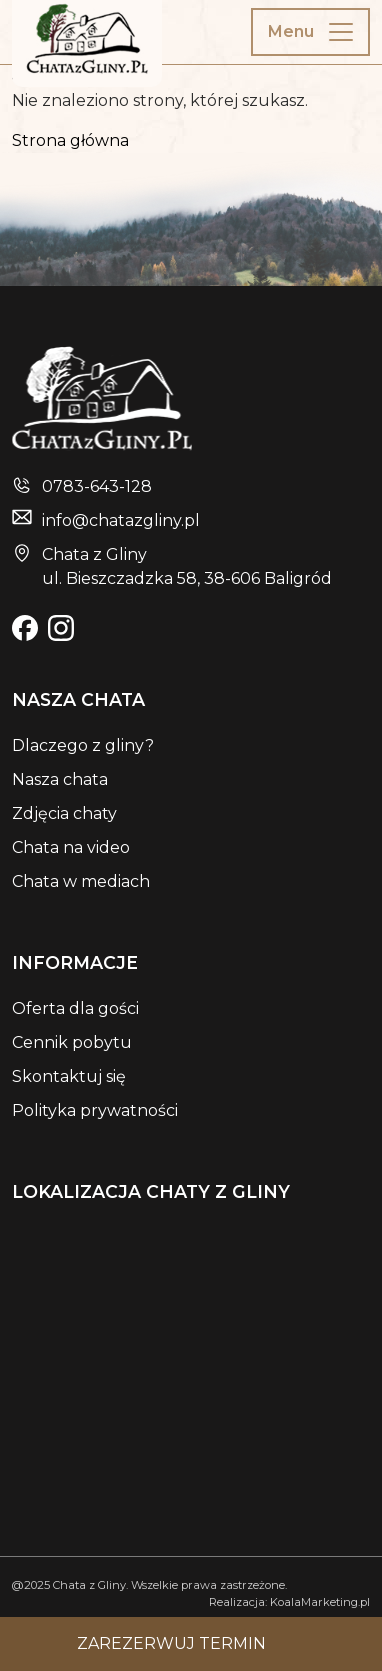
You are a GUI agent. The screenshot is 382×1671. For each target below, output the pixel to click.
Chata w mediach (81, 881)
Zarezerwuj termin (171, 1643)
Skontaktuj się (69, 1076)
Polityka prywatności (95, 1110)
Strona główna (70, 140)
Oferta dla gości (75, 1008)
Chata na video (71, 847)
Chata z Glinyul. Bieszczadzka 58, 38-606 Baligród (187, 566)
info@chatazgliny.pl (121, 520)
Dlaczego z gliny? (83, 745)
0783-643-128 (97, 486)
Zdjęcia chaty (64, 813)
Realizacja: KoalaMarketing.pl (289, 1602)
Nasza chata (60, 779)
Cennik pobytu (72, 1042)
